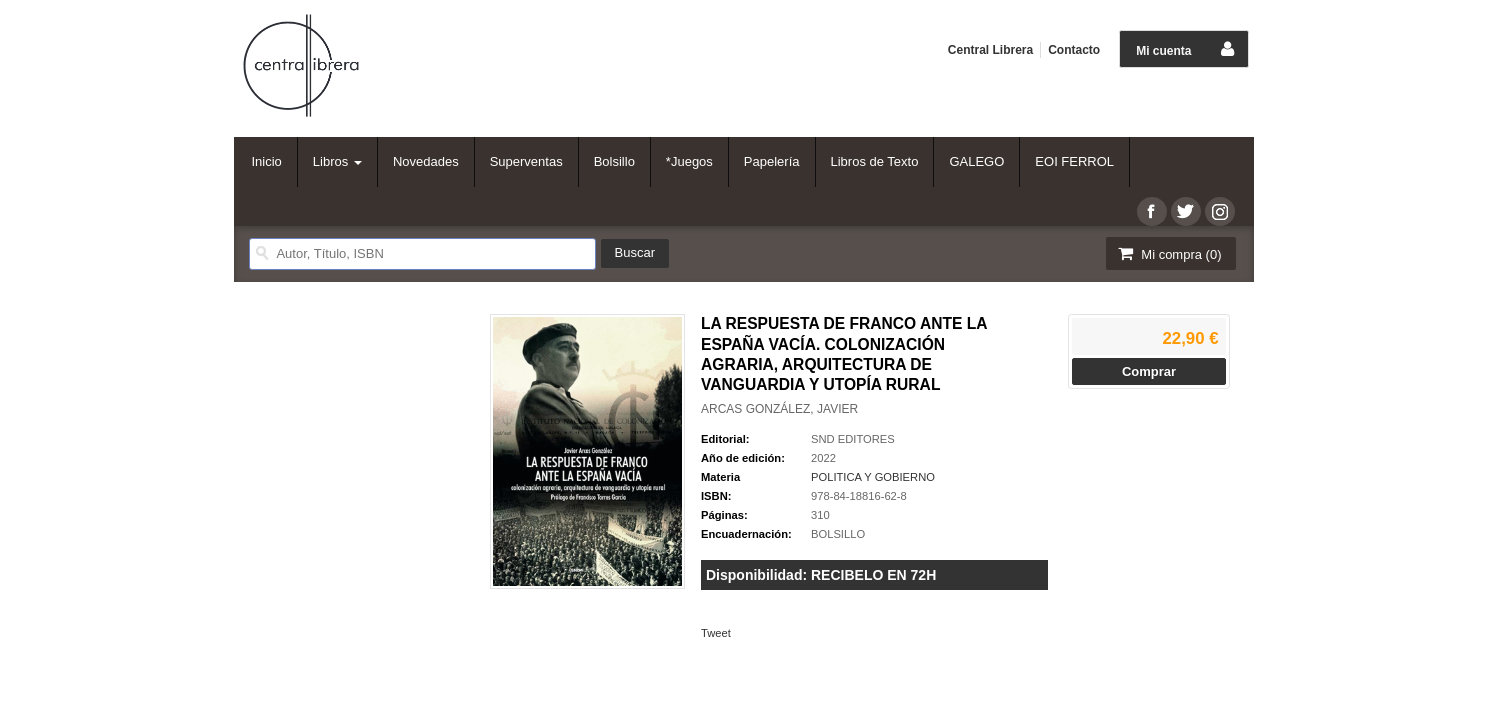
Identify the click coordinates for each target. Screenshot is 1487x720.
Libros (337, 161)
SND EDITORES (853, 439)
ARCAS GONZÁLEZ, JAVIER (779, 409)
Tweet (716, 633)
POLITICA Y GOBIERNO (873, 477)
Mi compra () (1169, 253)
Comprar (1149, 371)
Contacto (1074, 50)
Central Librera (990, 50)
